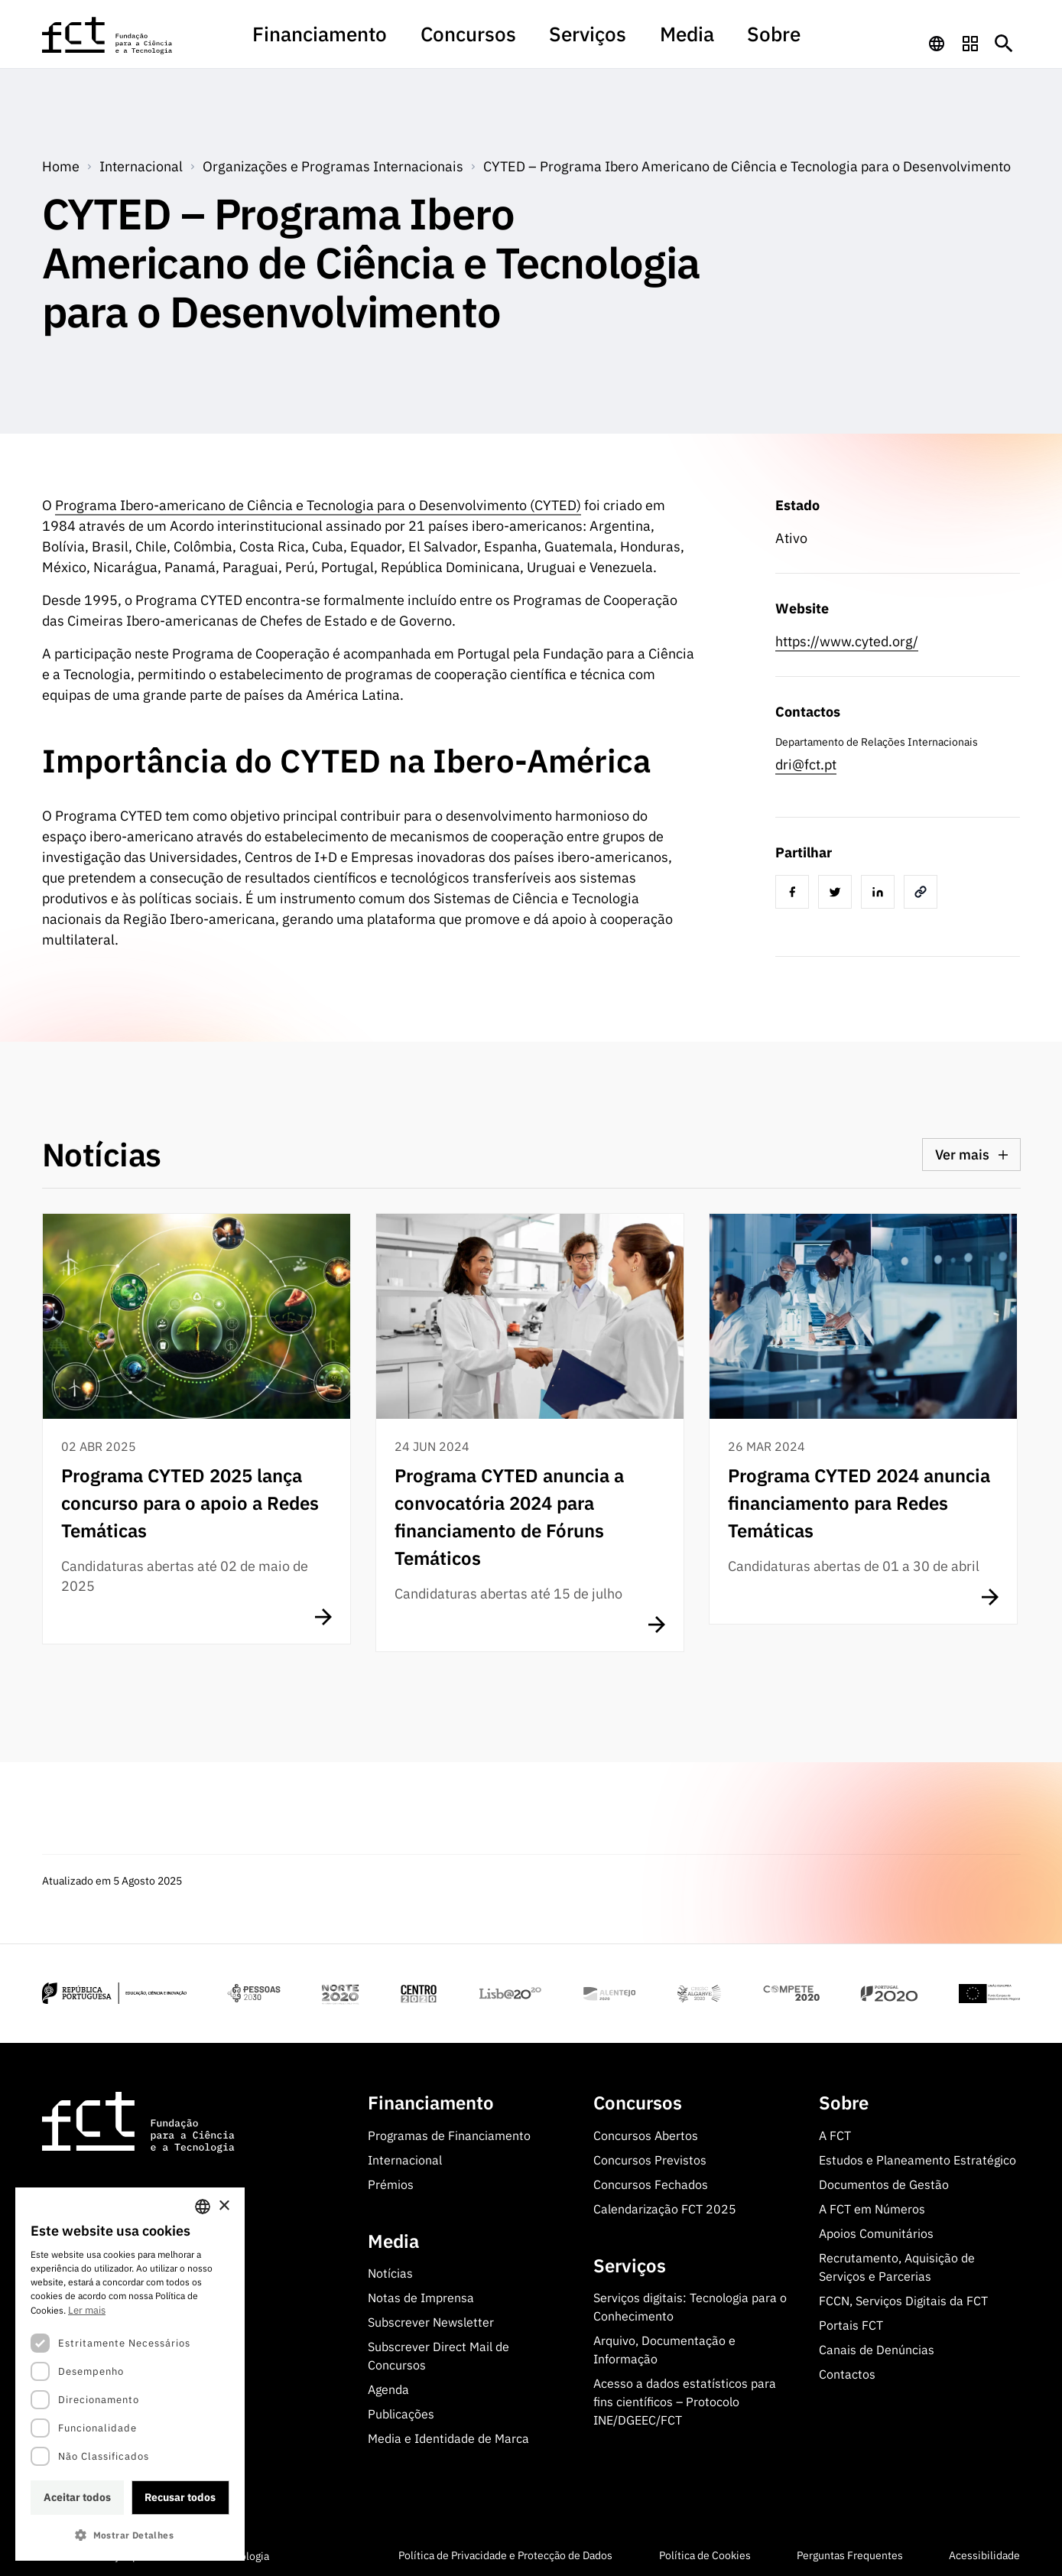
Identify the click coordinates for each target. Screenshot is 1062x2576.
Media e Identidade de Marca (448, 2436)
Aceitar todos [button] (77, 2497)
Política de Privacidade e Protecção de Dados (505, 2553)
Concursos (488, 41)
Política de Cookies (705, 2553)
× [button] (223, 2206)
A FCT (835, 2132)
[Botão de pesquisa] (1004, 41)
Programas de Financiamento (449, 2132)
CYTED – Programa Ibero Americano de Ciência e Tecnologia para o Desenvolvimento (747, 163)
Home (61, 163)
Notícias (390, 2270)
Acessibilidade (984, 2553)
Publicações (401, 2411)
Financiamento (384, 41)
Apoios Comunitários (876, 2230)
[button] (130, 2535)
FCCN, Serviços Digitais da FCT (903, 2297)
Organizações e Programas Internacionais (333, 163)
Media (642, 41)
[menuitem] (384, 48)
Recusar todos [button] (180, 2497)
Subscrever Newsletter (431, 2319)
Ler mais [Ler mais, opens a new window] (87, 2310)
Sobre (705, 41)
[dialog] (130, 2374)
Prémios (391, 2181)
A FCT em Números (872, 2205)
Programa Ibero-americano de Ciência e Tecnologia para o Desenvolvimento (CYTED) (318, 502)
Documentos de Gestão (884, 2181)
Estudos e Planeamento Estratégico (917, 2157)
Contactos (847, 2371)
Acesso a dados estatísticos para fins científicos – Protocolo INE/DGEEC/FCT (684, 2399)
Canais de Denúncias (876, 2346)
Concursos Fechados (650, 2181)
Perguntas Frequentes (850, 2553)
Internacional (405, 2157)
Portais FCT (851, 2322)
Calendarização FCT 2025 (664, 2205)
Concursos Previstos (649, 2157)
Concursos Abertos (645, 2132)
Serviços (572, 41)
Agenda (388, 2387)
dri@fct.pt (805, 761)
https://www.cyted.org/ (846, 638)
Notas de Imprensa (421, 2295)
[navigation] (936, 41)
